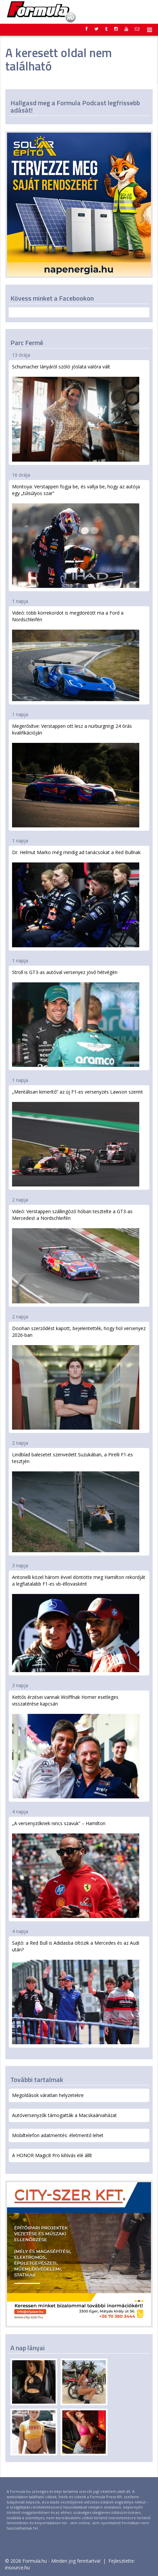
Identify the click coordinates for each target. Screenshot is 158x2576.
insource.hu (17, 2567)
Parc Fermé (26, 342)
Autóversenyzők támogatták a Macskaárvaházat (64, 2115)
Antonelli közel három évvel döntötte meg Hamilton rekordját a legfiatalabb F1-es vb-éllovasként (78, 1623)
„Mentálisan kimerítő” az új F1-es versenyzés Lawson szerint (77, 1137)
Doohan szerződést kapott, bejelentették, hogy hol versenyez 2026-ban (79, 1377)
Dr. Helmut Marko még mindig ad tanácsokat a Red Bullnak (76, 898)
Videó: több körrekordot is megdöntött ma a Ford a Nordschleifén (75, 655)
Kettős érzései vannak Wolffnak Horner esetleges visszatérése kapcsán (75, 1746)
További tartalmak (36, 2079)
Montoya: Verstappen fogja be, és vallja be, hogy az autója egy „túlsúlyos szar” (76, 535)
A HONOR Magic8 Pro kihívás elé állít (52, 2155)
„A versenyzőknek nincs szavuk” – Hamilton (75, 1869)
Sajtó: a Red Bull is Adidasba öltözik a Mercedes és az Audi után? (75, 1992)
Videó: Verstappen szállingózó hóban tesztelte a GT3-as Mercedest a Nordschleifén (75, 1255)
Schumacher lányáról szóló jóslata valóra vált (75, 412)
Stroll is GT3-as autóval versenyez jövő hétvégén (75, 1018)
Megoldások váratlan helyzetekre (48, 2095)
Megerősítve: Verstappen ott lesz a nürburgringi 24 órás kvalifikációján (75, 775)
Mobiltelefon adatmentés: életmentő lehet (57, 2135)
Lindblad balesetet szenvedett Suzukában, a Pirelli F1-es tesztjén (75, 1501)
